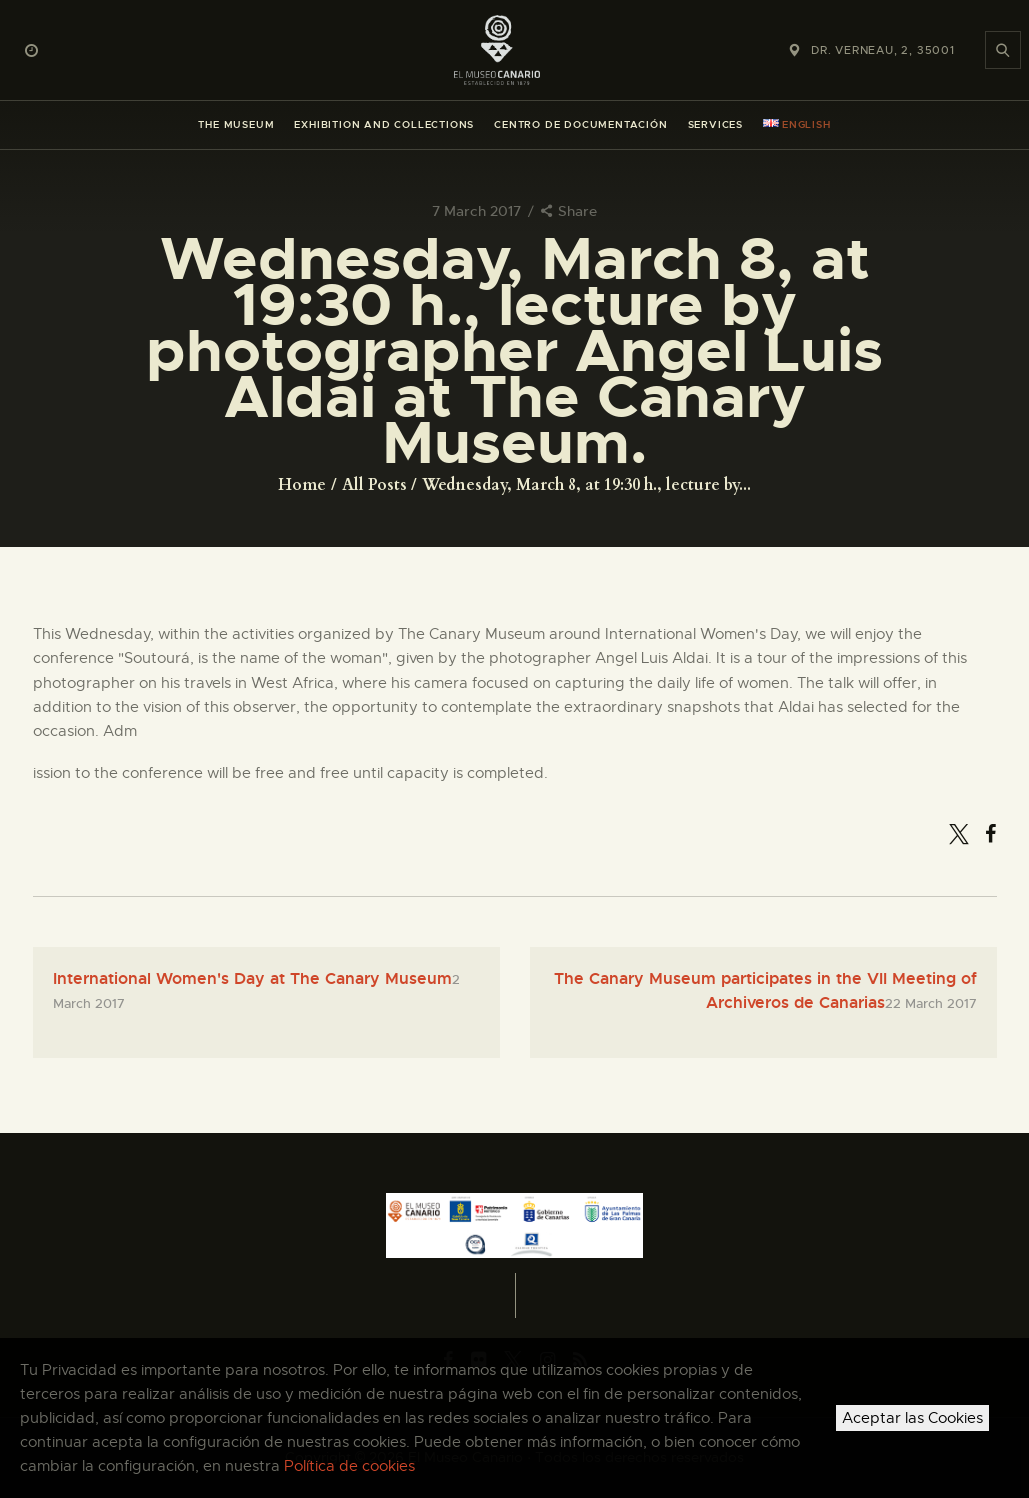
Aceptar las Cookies (912, 1418)
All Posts (374, 485)
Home (302, 485)
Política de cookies (349, 1466)
